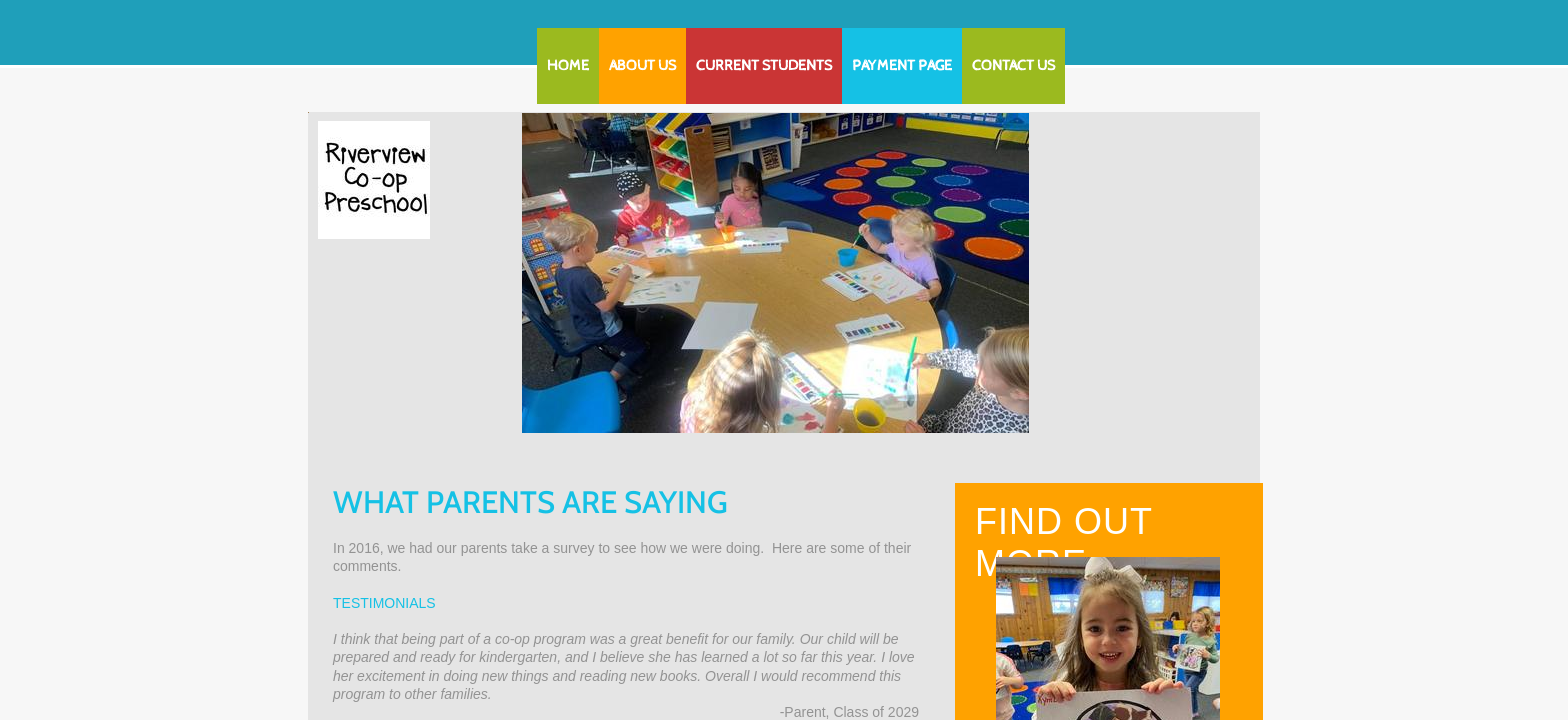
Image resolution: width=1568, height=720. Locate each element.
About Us (642, 65)
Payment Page (902, 65)
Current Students (764, 65)
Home (568, 65)
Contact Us (1013, 65)
